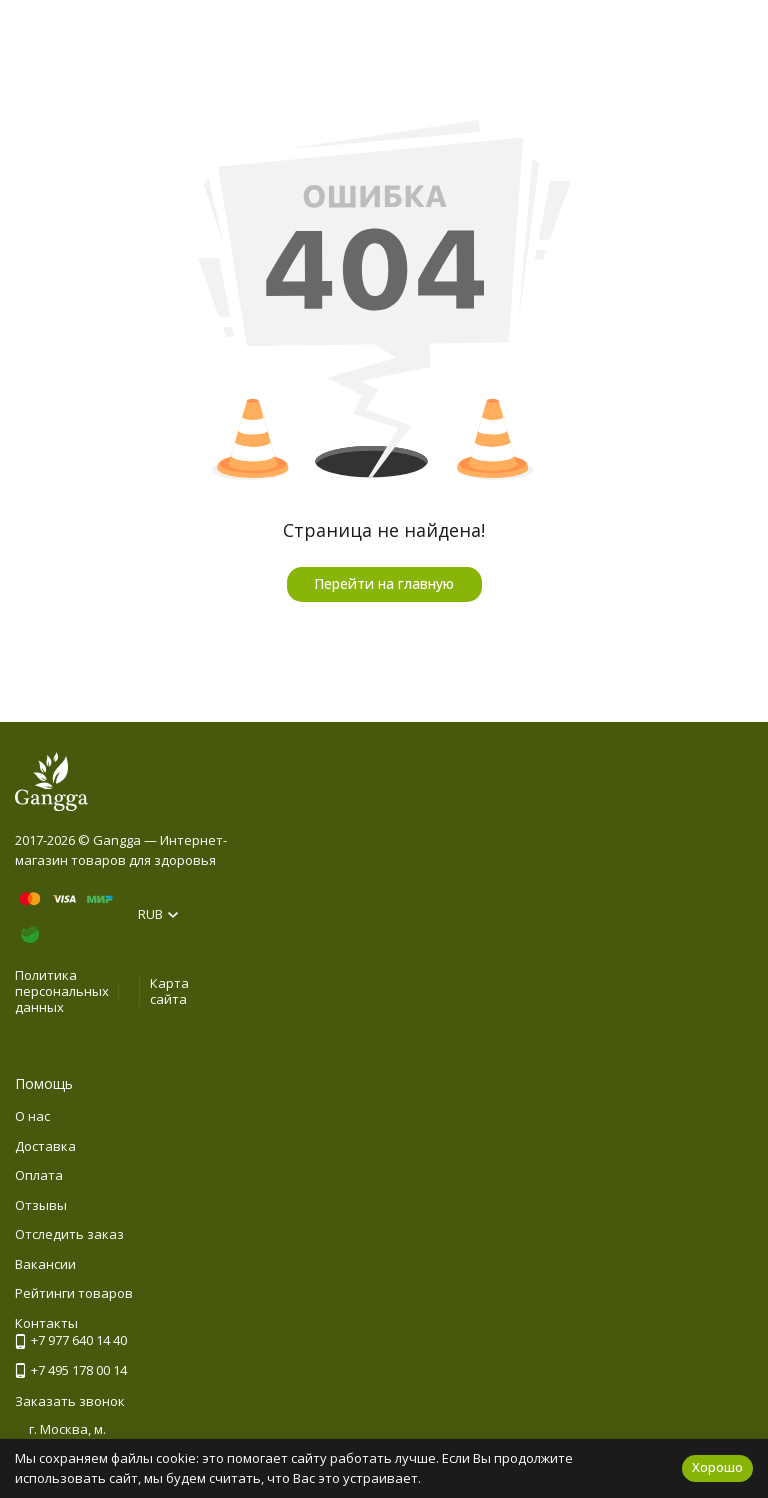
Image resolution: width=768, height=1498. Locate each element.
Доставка (45, 1146)
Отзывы (41, 1205)
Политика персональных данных (62, 990)
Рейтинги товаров (74, 1293)
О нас (32, 1116)
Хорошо (717, 1467)
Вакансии (45, 1264)
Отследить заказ (69, 1234)
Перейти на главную (384, 583)
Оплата (39, 1175)
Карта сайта (169, 991)
